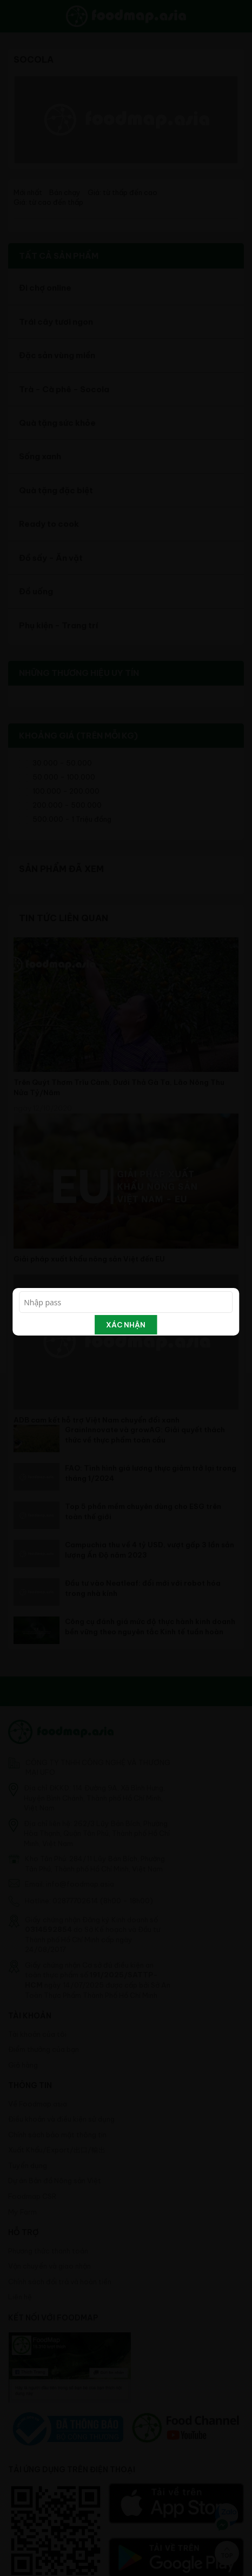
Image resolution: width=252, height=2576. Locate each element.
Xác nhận (125, 1324)
